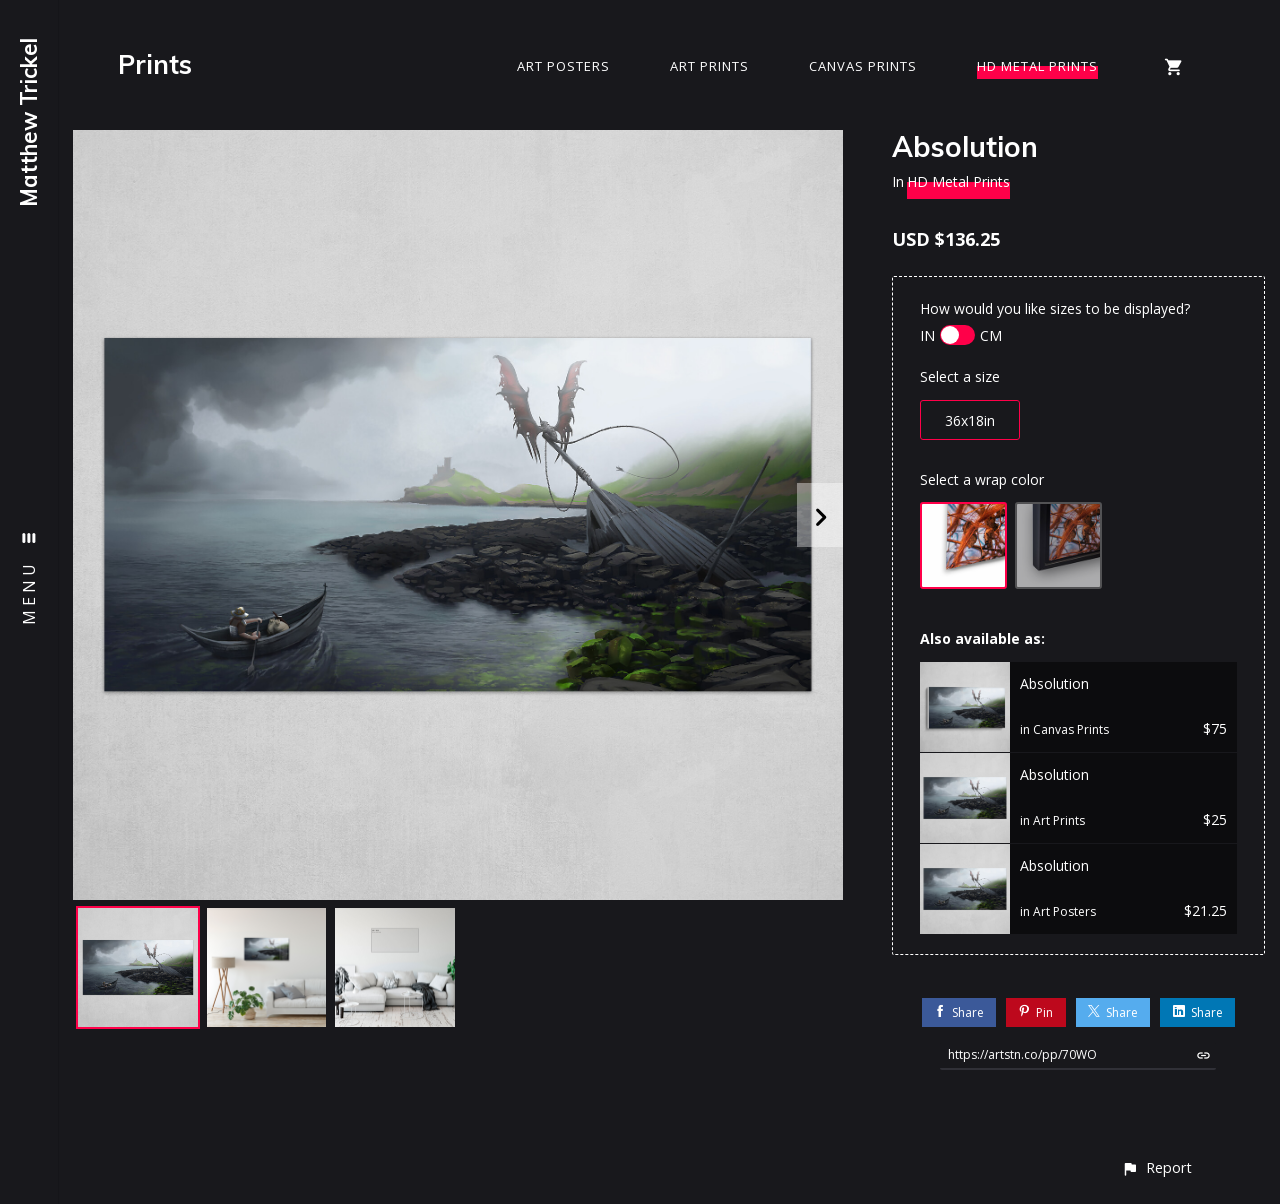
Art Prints (709, 66)
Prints (155, 64)
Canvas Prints (863, 66)
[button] (1156, 1167)
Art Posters (563, 66)
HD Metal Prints (1037, 66)
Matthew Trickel (29, 122)
